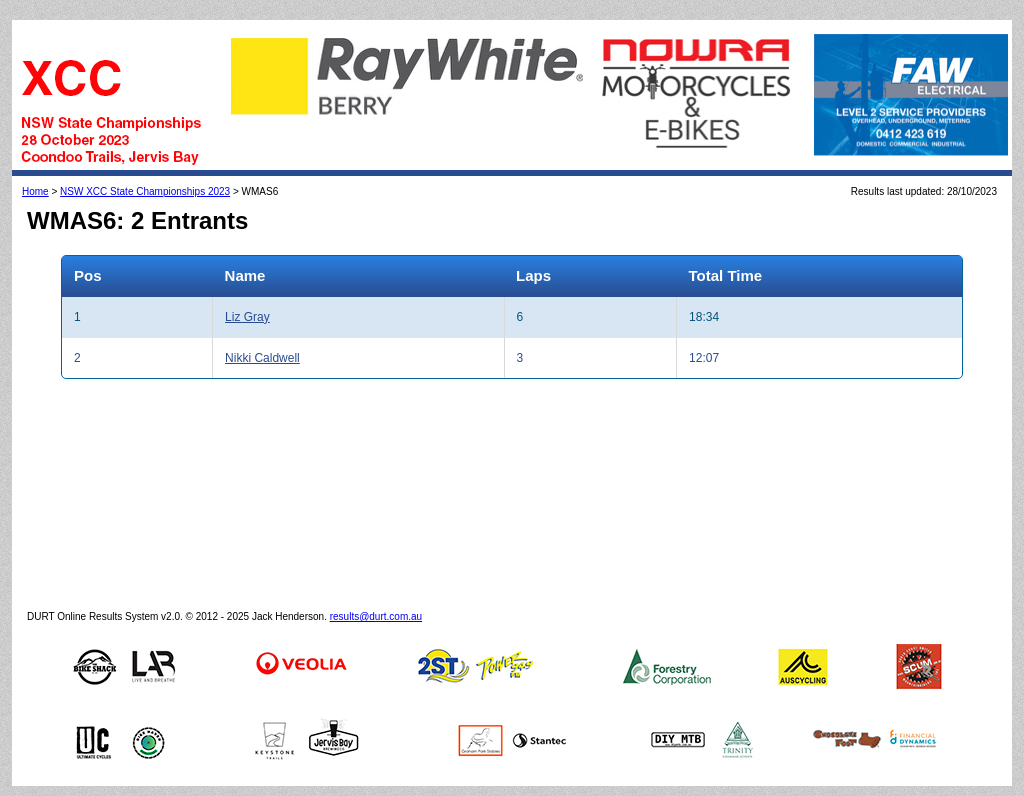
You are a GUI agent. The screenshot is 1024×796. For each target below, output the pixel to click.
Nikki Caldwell (262, 358)
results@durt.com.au (376, 616)
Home (35, 191)
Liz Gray (247, 317)
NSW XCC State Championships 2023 (145, 191)
